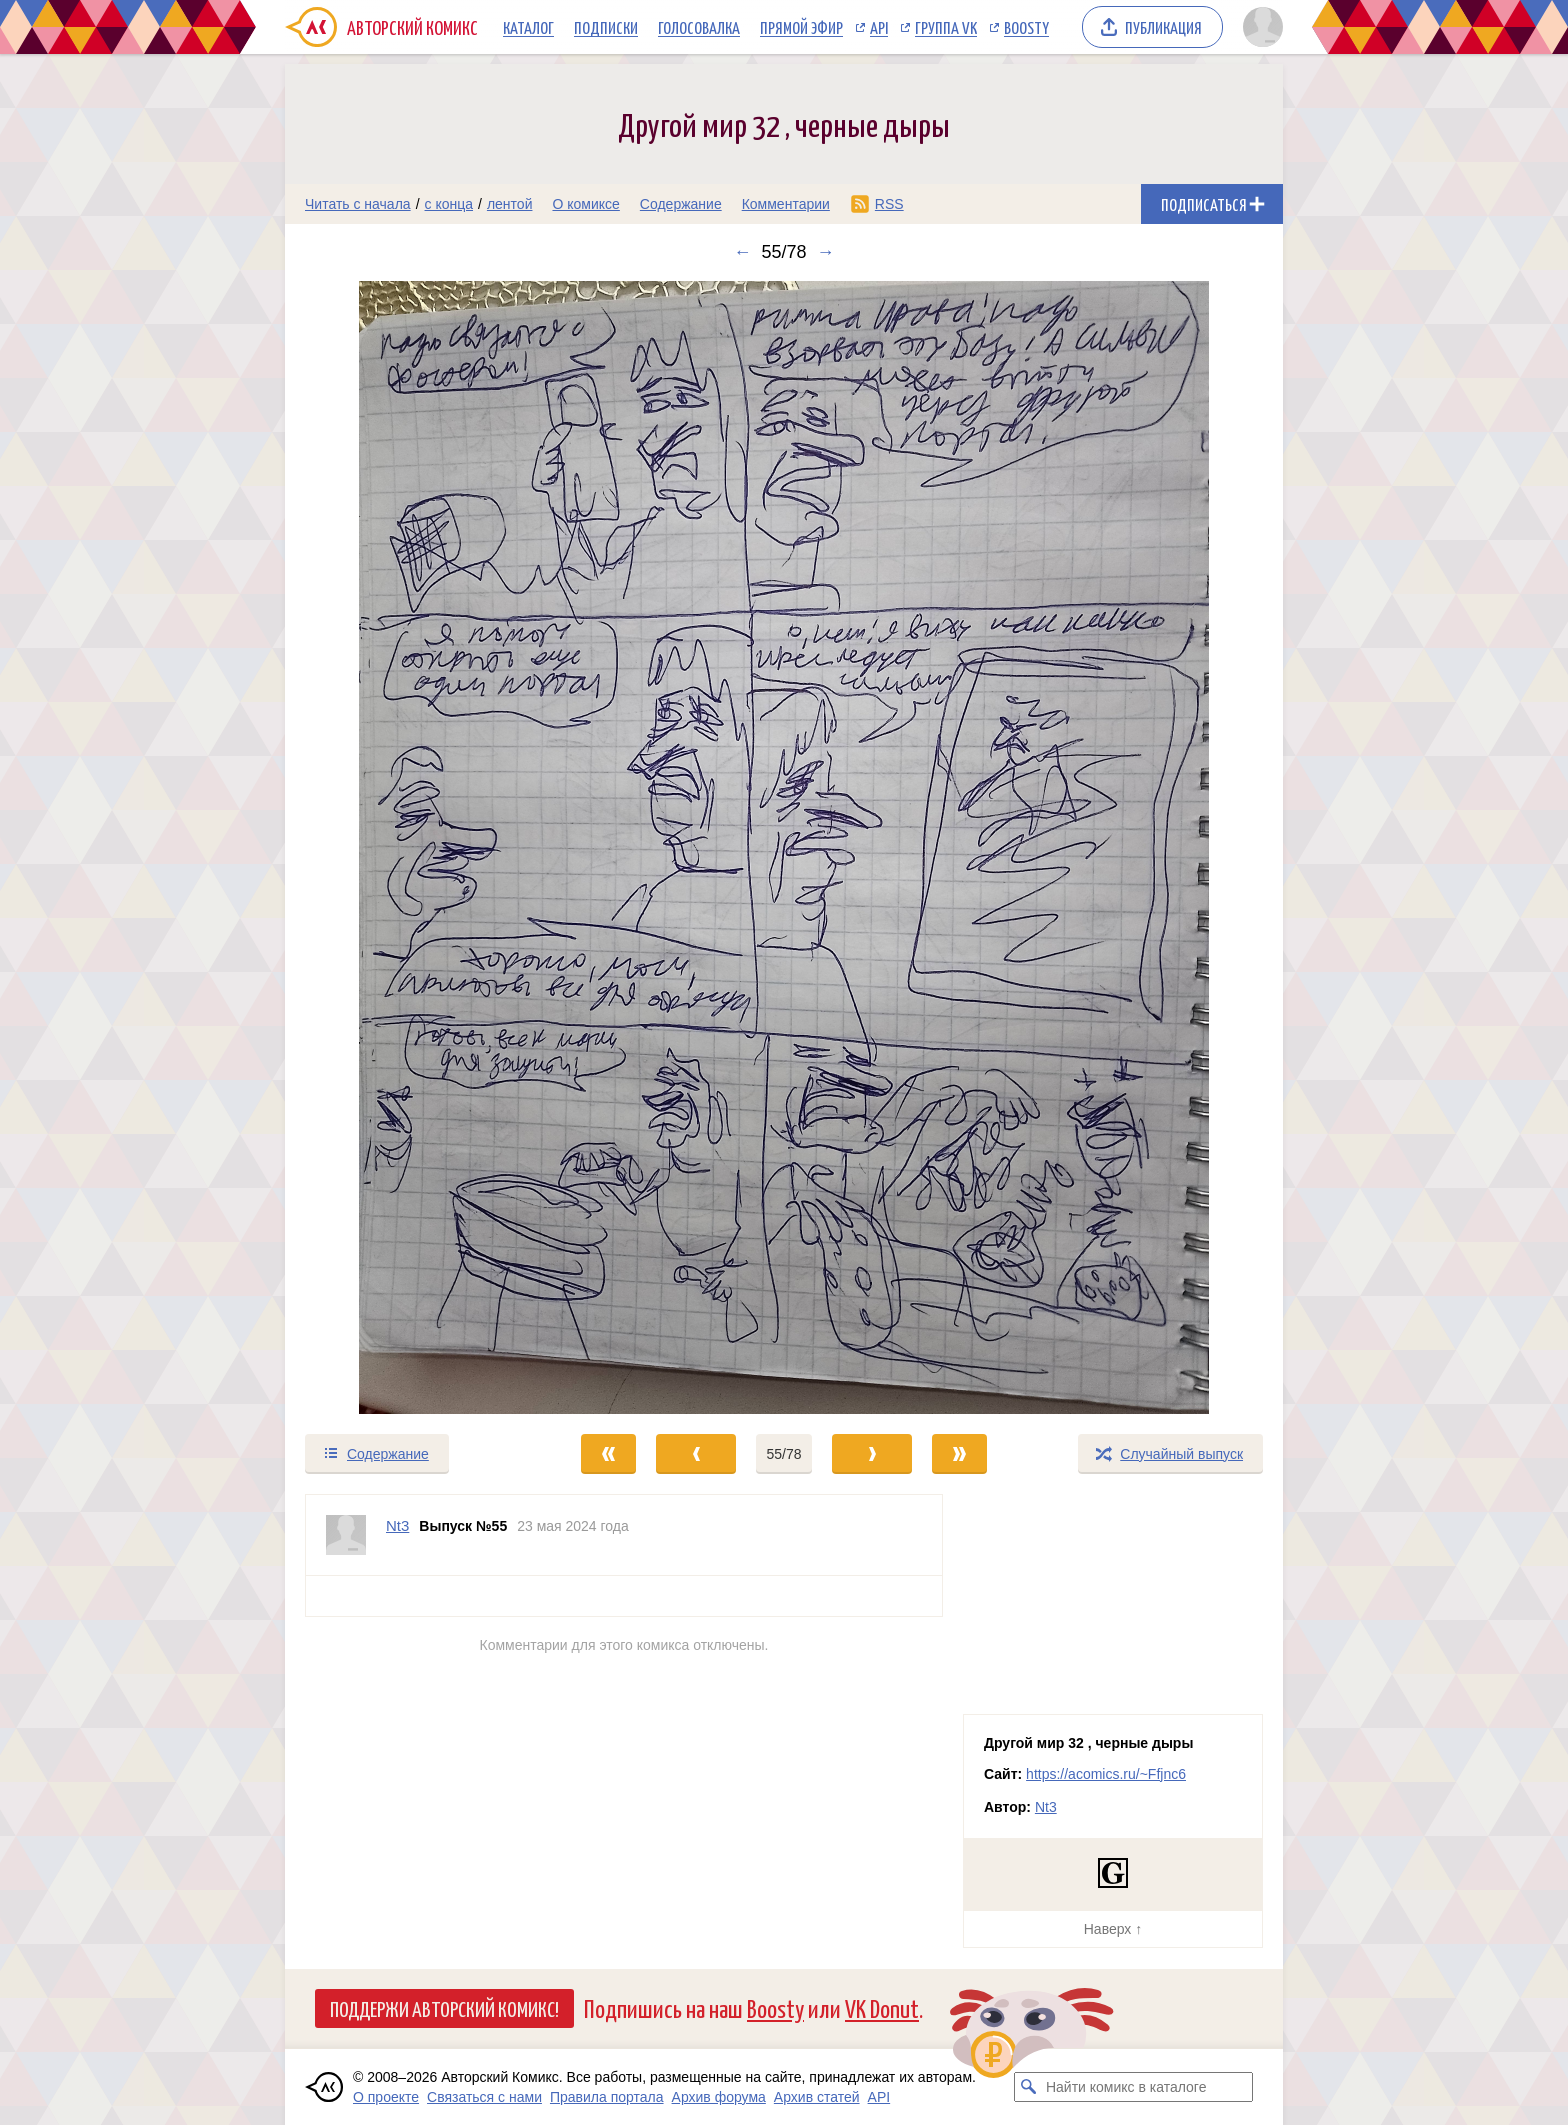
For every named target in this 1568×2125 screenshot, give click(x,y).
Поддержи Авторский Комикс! (444, 2008)
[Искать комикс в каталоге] (1029, 2087)
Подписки (606, 27)
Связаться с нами (484, 2097)
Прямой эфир (801, 27)
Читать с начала (358, 204)
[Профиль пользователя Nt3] (346, 1535)
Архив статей (817, 2097)
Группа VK (946, 27)
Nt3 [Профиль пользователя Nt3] (397, 1525)
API (879, 27)
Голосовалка (699, 27)
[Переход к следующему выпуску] (784, 847)
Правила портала (607, 2097)
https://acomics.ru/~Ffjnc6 (1106, 1774)
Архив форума (719, 2097)
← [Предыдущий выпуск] (742, 252)
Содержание (681, 204)
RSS (889, 204)
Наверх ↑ (1113, 1929)
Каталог (528, 27)
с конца (449, 204)
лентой (510, 204)
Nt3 (1046, 1807)
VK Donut (882, 2007)
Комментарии (786, 204)
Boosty (1026, 27)
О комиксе (585, 204)
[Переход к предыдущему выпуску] (410, 847)
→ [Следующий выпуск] (826, 252)
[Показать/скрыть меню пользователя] (1259, 27)
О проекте (386, 2097)
